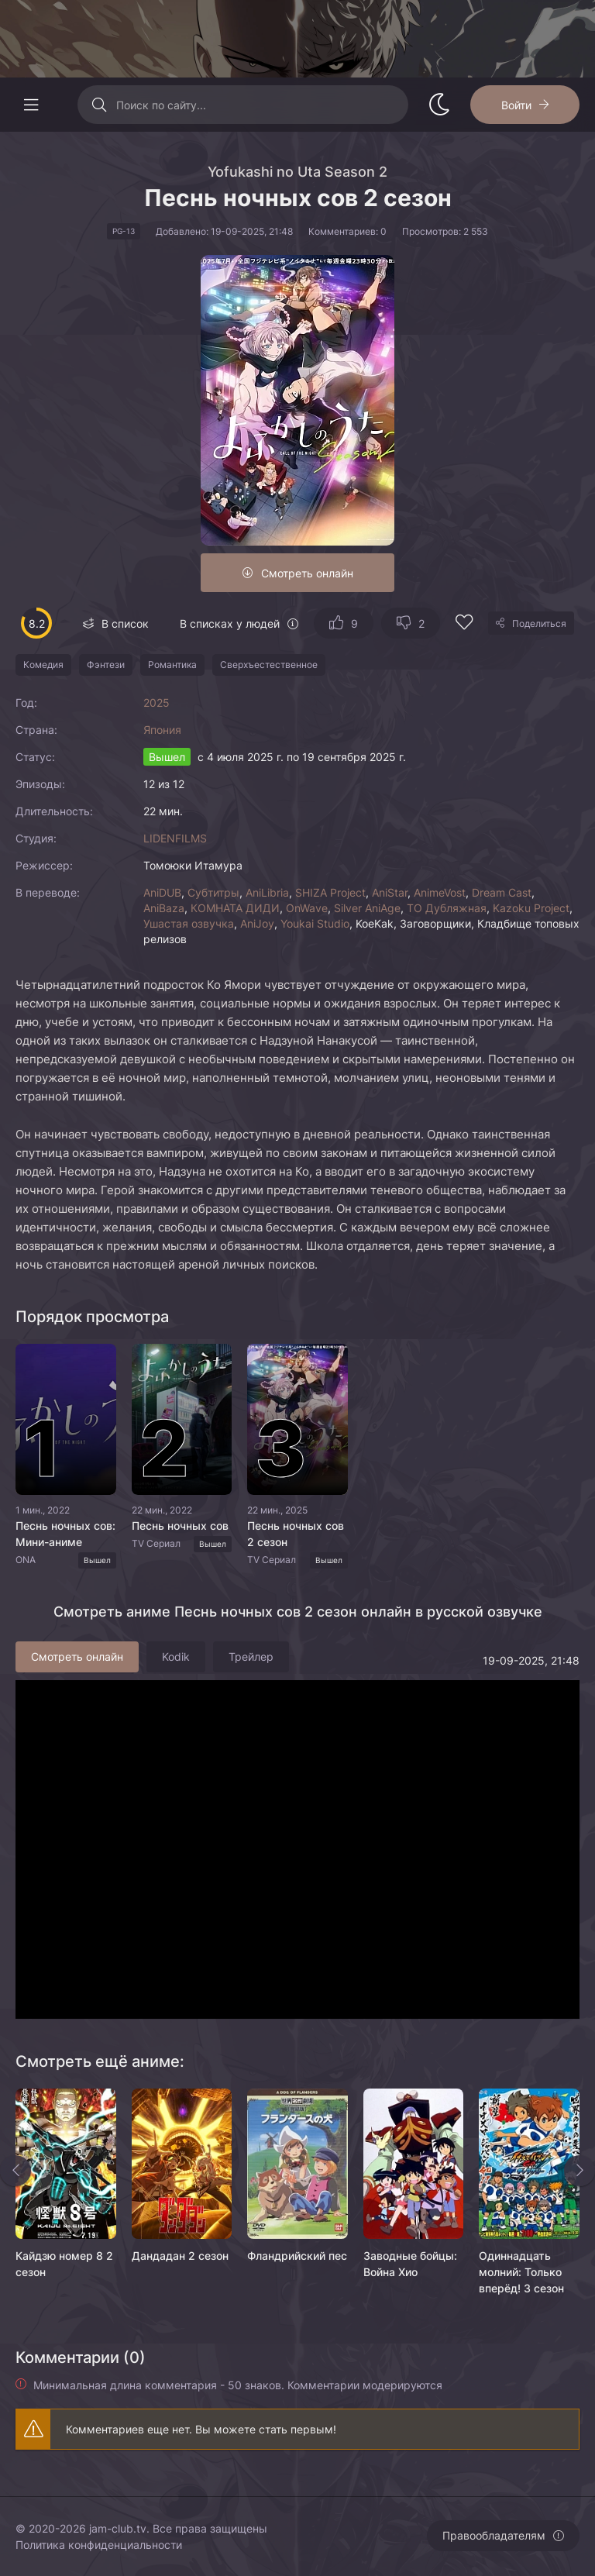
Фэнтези (106, 664)
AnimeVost (440, 892)
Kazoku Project (531, 907)
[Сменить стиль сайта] (439, 104)
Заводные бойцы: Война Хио (410, 2263)
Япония (162, 729)
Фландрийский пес (297, 2255)
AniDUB (162, 892)
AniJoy (257, 923)
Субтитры (213, 892)
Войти (516, 105)
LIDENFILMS (175, 838)
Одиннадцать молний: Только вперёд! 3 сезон (521, 2272)
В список (125, 623)
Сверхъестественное (269, 664)
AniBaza (163, 907)
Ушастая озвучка (188, 923)
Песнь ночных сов (180, 1525)
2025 (156, 702)
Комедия (43, 664)
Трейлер (251, 1656)
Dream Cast (501, 892)
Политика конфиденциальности (98, 2544)
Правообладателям (493, 2535)
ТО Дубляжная (447, 907)
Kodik (176, 1656)
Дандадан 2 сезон (180, 2255)
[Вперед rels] (579, 2170)
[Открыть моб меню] (30, 104)
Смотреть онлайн (307, 573)
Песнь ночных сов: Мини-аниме (65, 1533)
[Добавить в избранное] (464, 624)
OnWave (307, 907)
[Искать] (98, 104)
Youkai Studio (314, 923)
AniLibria (267, 892)
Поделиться (539, 623)
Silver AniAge (367, 907)
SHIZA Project (330, 892)
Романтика (172, 664)
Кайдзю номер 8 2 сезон (64, 2263)
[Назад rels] (15, 2170)
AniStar (390, 892)
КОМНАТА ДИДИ (235, 907)
